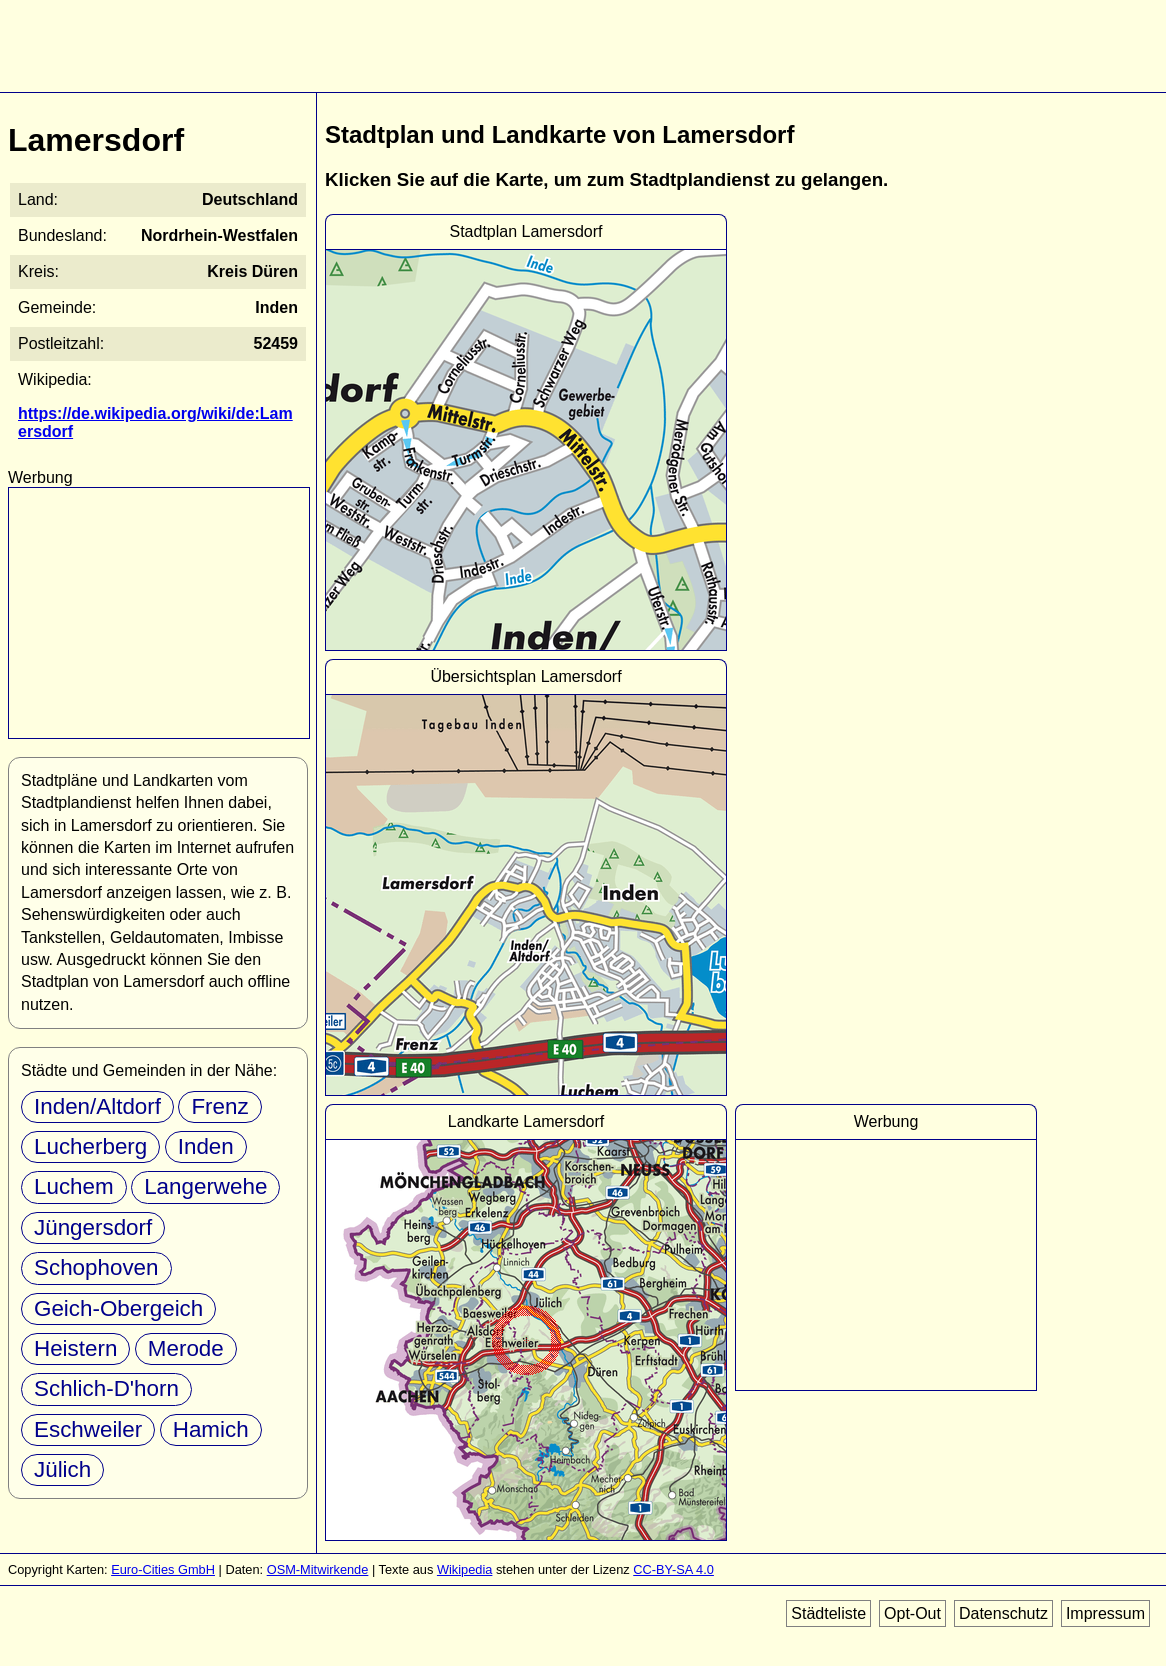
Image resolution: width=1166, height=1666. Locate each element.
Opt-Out (912, 1613)
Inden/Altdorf (97, 1106)
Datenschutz (1003, 1613)
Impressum (1105, 1613)
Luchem (74, 1186)
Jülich (62, 1469)
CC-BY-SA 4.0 (673, 1569)
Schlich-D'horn (106, 1388)
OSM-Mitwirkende (318, 1569)
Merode (186, 1348)
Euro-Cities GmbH (163, 1569)
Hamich (211, 1429)
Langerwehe (205, 1186)
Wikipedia (464, 1569)
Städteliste (828, 1613)
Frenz (219, 1106)
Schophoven (96, 1267)
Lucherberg (90, 1146)
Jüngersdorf (93, 1227)
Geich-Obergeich (118, 1308)
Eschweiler (88, 1429)
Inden (206, 1146)
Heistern (75, 1348)
